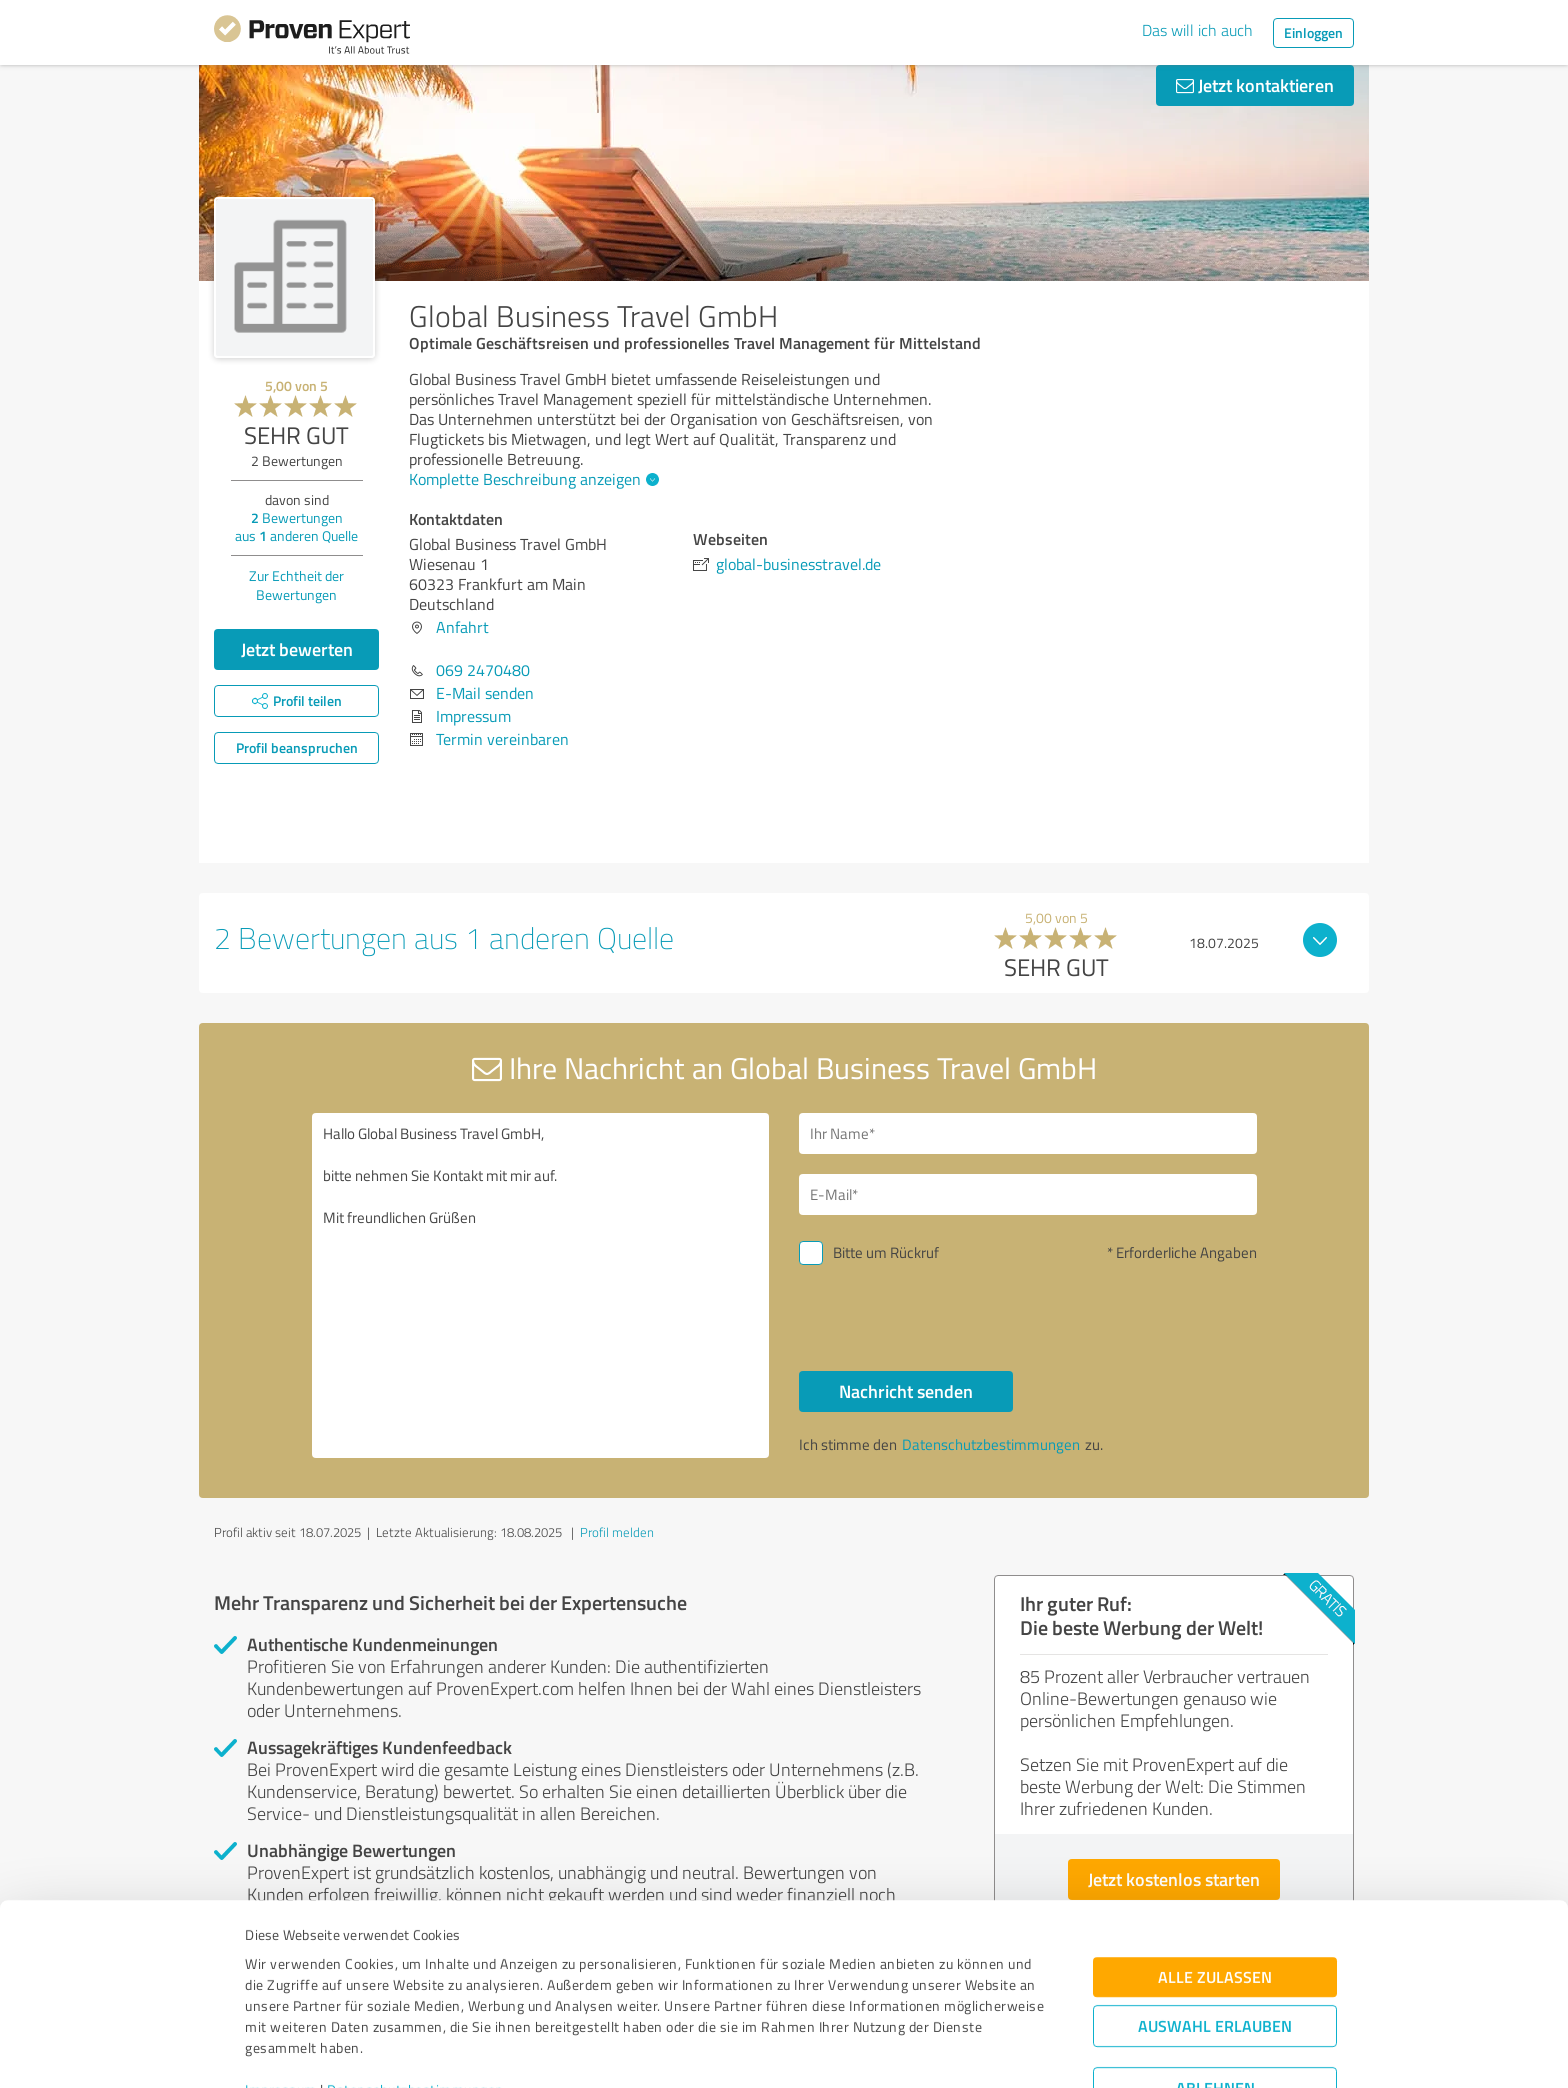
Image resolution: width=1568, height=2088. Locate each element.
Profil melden (617, 1532)
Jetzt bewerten (297, 649)
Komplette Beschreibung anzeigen (531, 479)
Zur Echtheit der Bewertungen (296, 585)
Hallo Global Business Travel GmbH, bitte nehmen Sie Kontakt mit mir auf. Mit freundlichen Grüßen (541, 1285)
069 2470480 (483, 670)
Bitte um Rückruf (886, 1252)
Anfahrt (462, 627)
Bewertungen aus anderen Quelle (296, 526)
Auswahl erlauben (1215, 1930)
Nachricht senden (906, 1391)
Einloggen (1313, 32)
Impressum (281, 1994)
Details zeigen (924, 2050)
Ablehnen (1215, 1992)
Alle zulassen (1215, 1881)
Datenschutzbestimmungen (415, 1994)
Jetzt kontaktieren (1255, 85)
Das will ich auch (1197, 30)
